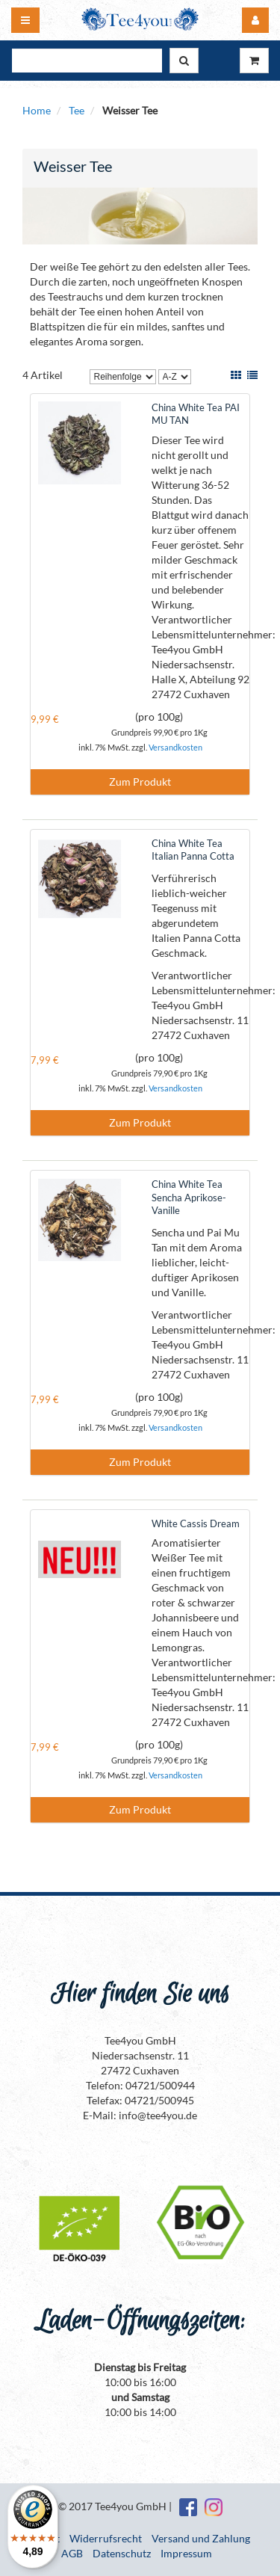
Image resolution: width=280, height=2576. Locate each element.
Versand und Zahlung (201, 2538)
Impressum (186, 2553)
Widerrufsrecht (105, 2538)
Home (36, 110)
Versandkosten (175, 747)
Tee (76, 110)
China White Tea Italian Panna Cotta (193, 850)
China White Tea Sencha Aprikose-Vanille (189, 1197)
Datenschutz (122, 2553)
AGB (72, 2553)
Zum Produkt (140, 781)
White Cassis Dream (196, 1523)
